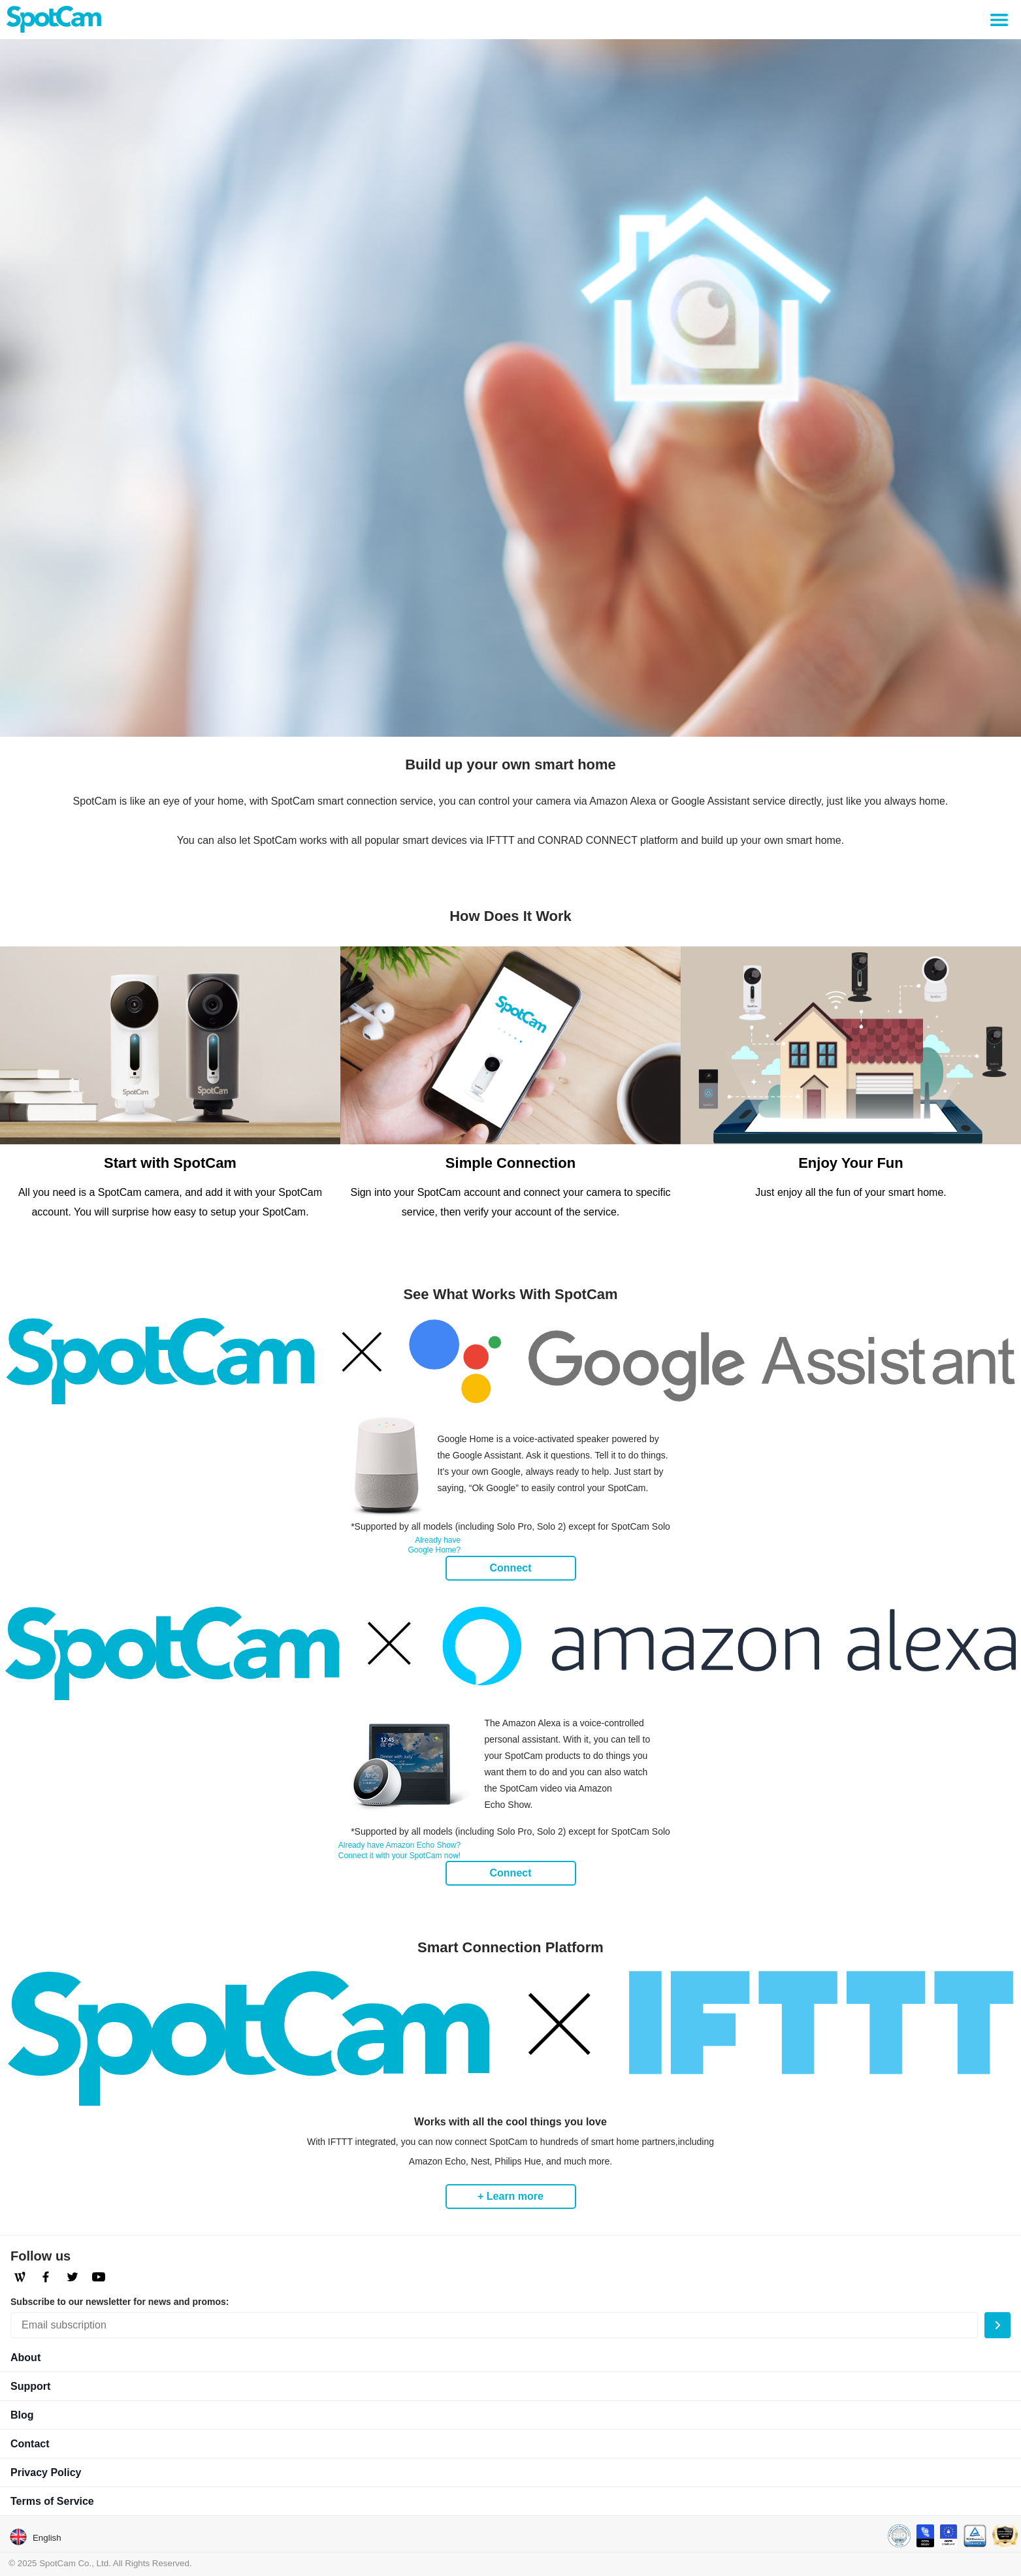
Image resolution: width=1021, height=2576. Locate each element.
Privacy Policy (46, 2472)
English (34, 2537)
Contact (30, 2443)
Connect (511, 1567)
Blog (22, 2415)
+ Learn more (510, 2196)
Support (30, 2386)
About (25, 2357)
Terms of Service (52, 2501)
